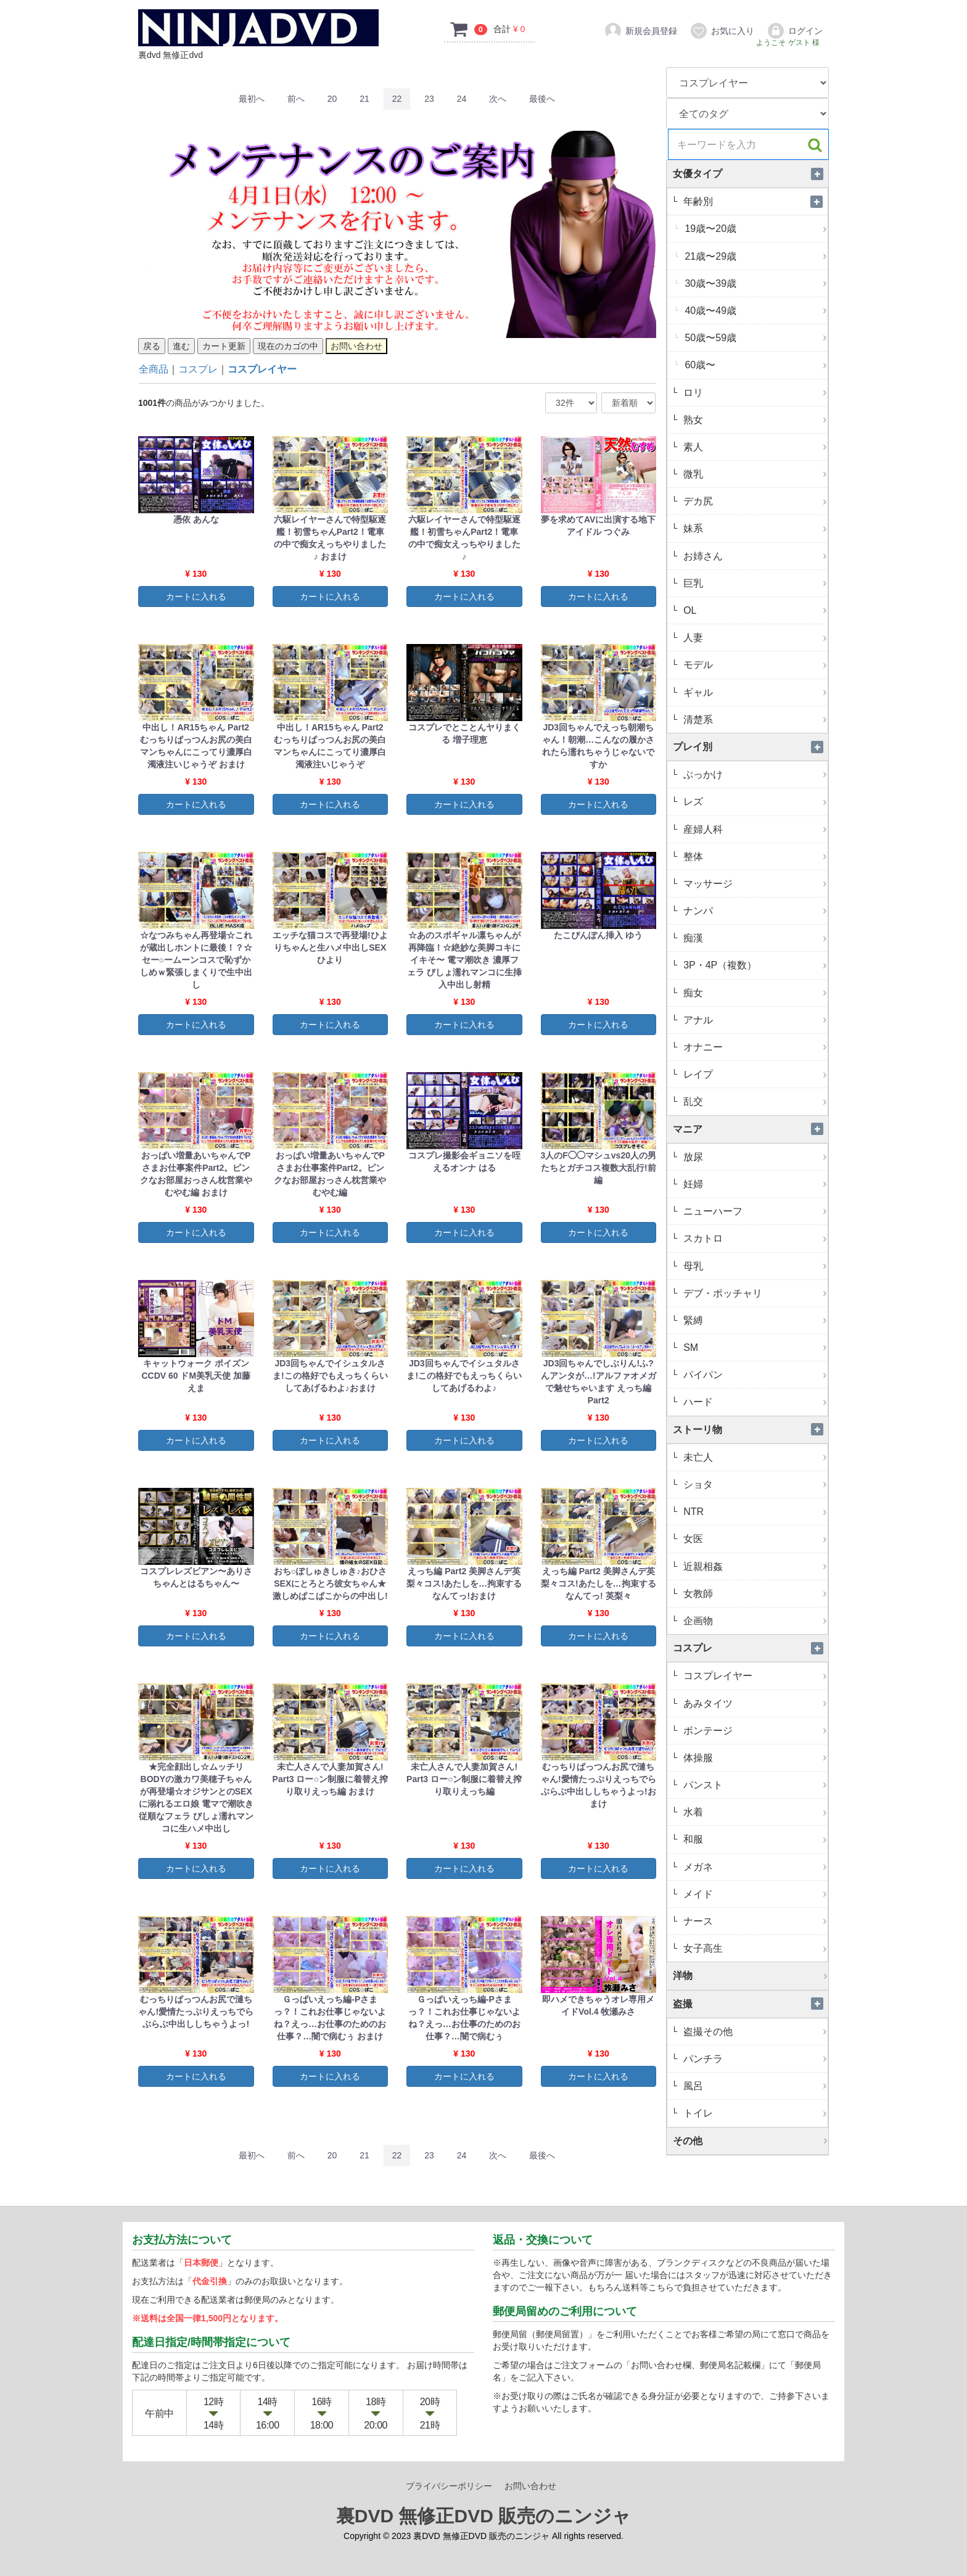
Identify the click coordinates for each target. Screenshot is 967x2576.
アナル (754, 1020)
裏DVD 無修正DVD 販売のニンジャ (483, 2516)
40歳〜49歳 (755, 310)
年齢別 (754, 201)
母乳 (754, 1266)
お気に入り (721, 31)
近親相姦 (754, 1566)
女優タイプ (750, 173)
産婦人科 (754, 829)
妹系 (754, 528)
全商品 (153, 369)
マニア (750, 1129)
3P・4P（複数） (754, 965)
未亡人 (754, 1457)
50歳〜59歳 (755, 337)
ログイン (795, 31)
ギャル (754, 692)
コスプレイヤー (262, 369)
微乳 (754, 474)
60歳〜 (755, 365)
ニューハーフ (754, 1211)
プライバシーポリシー (449, 2486)
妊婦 (754, 1184)
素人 (754, 447)
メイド (754, 1894)
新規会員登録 (640, 31)
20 (332, 99)
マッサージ (754, 883)
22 (397, 99)
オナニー (754, 1047)
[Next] (497, 99)
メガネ (754, 1867)
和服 (754, 1839)
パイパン (754, 1374)
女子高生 (754, 1948)
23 (429, 99)
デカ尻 (754, 501)
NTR (754, 1511)
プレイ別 (750, 746)
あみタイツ (754, 1703)
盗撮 (750, 2004)
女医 (754, 1538)
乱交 (754, 1101)
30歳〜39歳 (755, 283)
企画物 (754, 1621)
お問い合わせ (530, 2486)
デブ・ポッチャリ (754, 1293)
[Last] (542, 99)
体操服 (754, 1757)
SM (754, 1347)
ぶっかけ (754, 774)
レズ (754, 801)
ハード (754, 1402)
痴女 (754, 993)
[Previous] (296, 99)
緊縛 (754, 1320)
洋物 (750, 1975)
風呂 (754, 2086)
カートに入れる (196, 596)
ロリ (754, 392)
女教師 (754, 1593)
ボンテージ (754, 1730)
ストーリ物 (750, 1429)
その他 (750, 2141)
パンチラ (754, 2059)
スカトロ (754, 1238)
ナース (754, 1921)
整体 (754, 856)
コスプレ (198, 369)
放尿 (754, 1157)
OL (754, 610)
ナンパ (754, 911)
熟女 (754, 420)
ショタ (754, 1484)
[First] (251, 99)
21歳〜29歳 (755, 256)
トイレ (754, 2113)
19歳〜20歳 (755, 228)
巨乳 (754, 583)
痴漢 (754, 938)
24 (462, 99)
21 (364, 99)
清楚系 (754, 719)
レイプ (754, 1074)
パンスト (754, 1785)
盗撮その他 (754, 2031)
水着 (754, 1812)
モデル (754, 664)
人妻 (754, 637)
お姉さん (754, 556)
